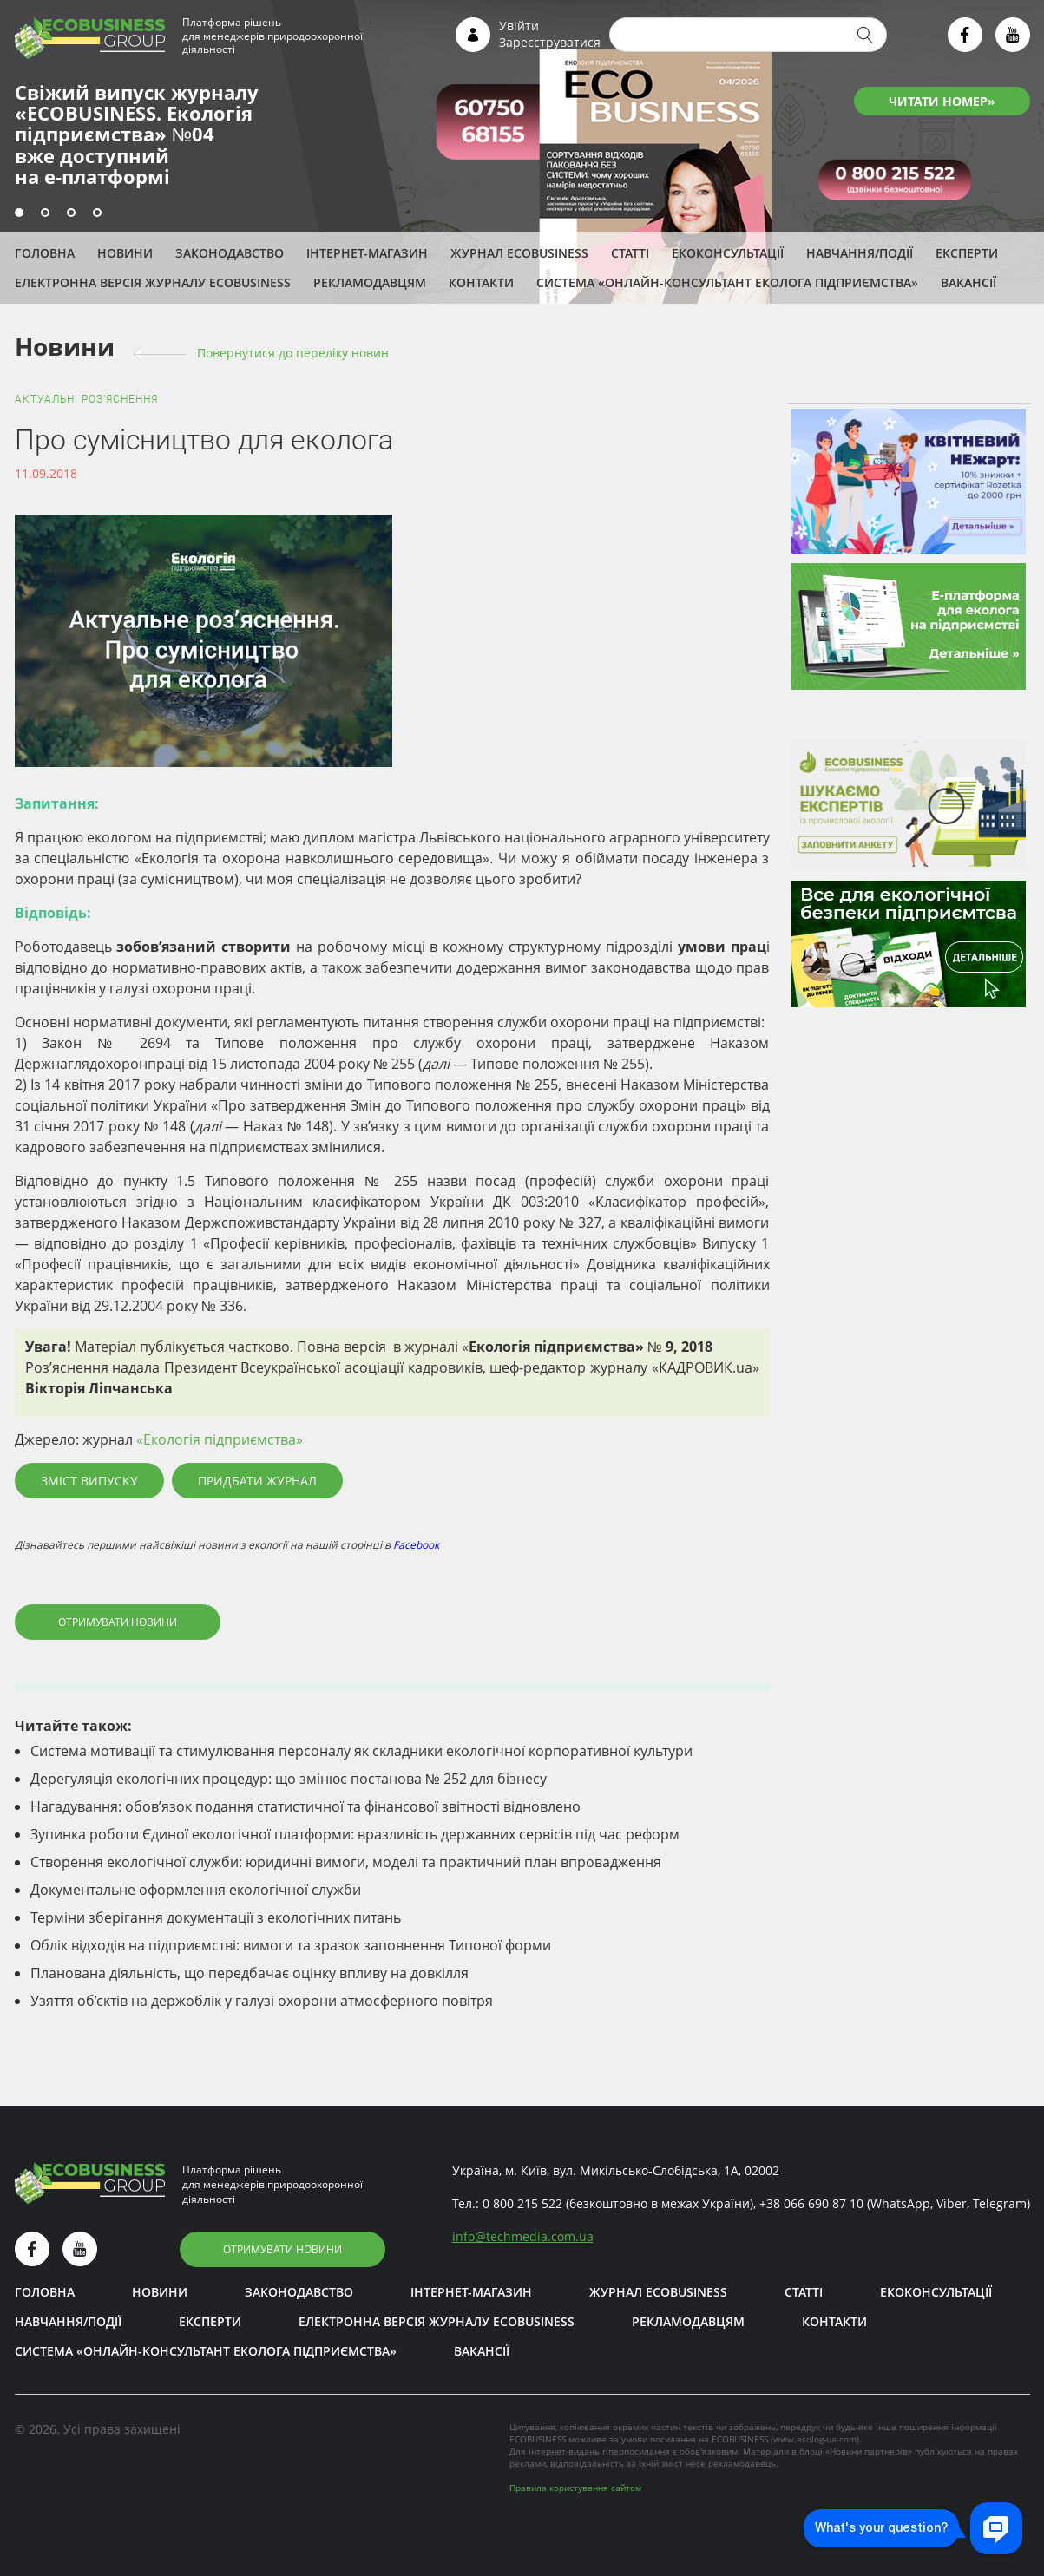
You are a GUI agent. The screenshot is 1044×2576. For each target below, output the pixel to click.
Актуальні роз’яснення (86, 399)
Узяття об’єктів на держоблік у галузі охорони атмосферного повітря (261, 2000)
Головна (45, 253)
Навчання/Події (859, 253)
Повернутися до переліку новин (293, 352)
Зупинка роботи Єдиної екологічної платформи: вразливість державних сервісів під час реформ (355, 1834)
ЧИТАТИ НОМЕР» (942, 101)
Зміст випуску (89, 1480)
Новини (125, 253)
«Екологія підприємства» (219, 1439)
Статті (630, 253)
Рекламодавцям (369, 282)
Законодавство (229, 253)
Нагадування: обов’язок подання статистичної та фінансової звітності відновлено (305, 1806)
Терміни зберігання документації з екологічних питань (215, 1917)
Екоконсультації (728, 253)
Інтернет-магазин (367, 253)
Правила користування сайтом (575, 2487)
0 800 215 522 (522, 2203)
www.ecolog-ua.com (815, 2439)
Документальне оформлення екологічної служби (195, 1889)
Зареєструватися (550, 42)
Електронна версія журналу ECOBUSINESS (153, 282)
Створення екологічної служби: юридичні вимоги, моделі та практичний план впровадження (345, 1861)
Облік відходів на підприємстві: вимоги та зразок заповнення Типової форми (290, 1945)
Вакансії (968, 282)
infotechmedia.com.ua (523, 2236)
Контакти (481, 282)
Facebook (416, 1544)
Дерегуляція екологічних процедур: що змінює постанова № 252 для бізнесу (288, 1778)
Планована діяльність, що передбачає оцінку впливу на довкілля (249, 1973)
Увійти (519, 25)
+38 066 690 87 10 (811, 2203)
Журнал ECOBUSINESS (519, 253)
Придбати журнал (257, 1480)
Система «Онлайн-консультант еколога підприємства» (727, 282)
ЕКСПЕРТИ (967, 253)
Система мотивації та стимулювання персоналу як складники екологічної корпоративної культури (361, 1750)
